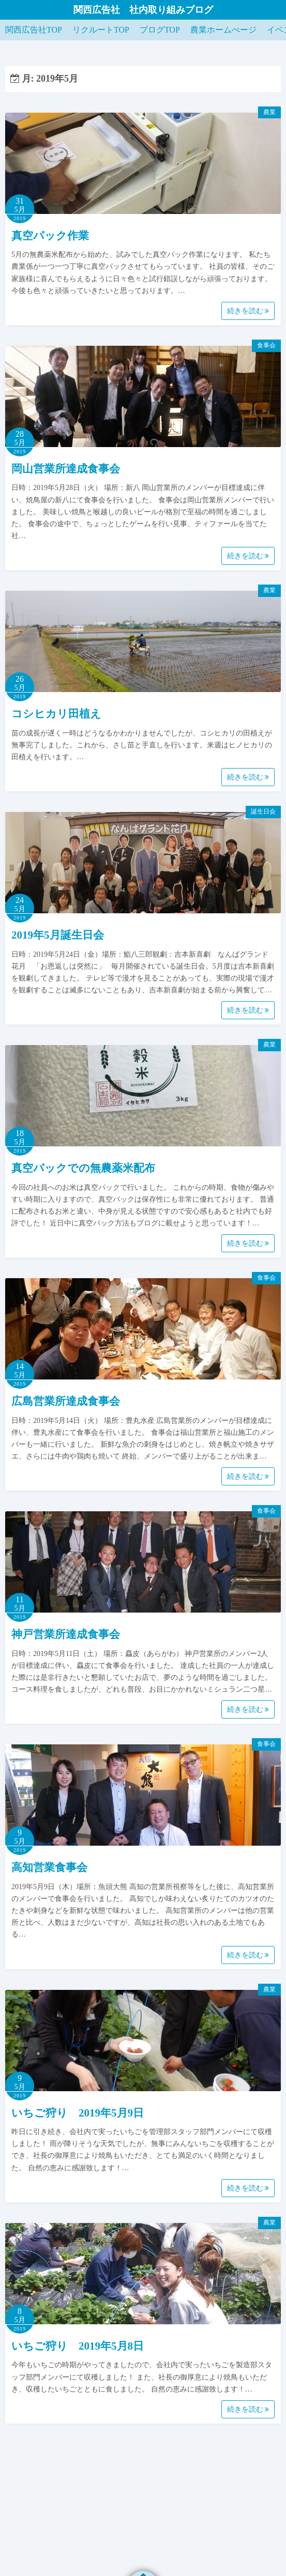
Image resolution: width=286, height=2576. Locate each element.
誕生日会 (263, 811)
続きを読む (248, 311)
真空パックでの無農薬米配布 (83, 1168)
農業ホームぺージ (223, 29)
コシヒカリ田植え (56, 714)
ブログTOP (160, 29)
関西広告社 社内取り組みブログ (143, 10)
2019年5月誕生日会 (57, 935)
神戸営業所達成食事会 (65, 1634)
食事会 (266, 345)
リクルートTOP (100, 29)
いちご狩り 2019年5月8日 (77, 2346)
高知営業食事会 (49, 1867)
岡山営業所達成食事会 (65, 469)
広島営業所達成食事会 (65, 1401)
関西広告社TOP (33, 29)
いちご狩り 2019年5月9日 (77, 2113)
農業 (269, 112)
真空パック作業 (50, 235)
